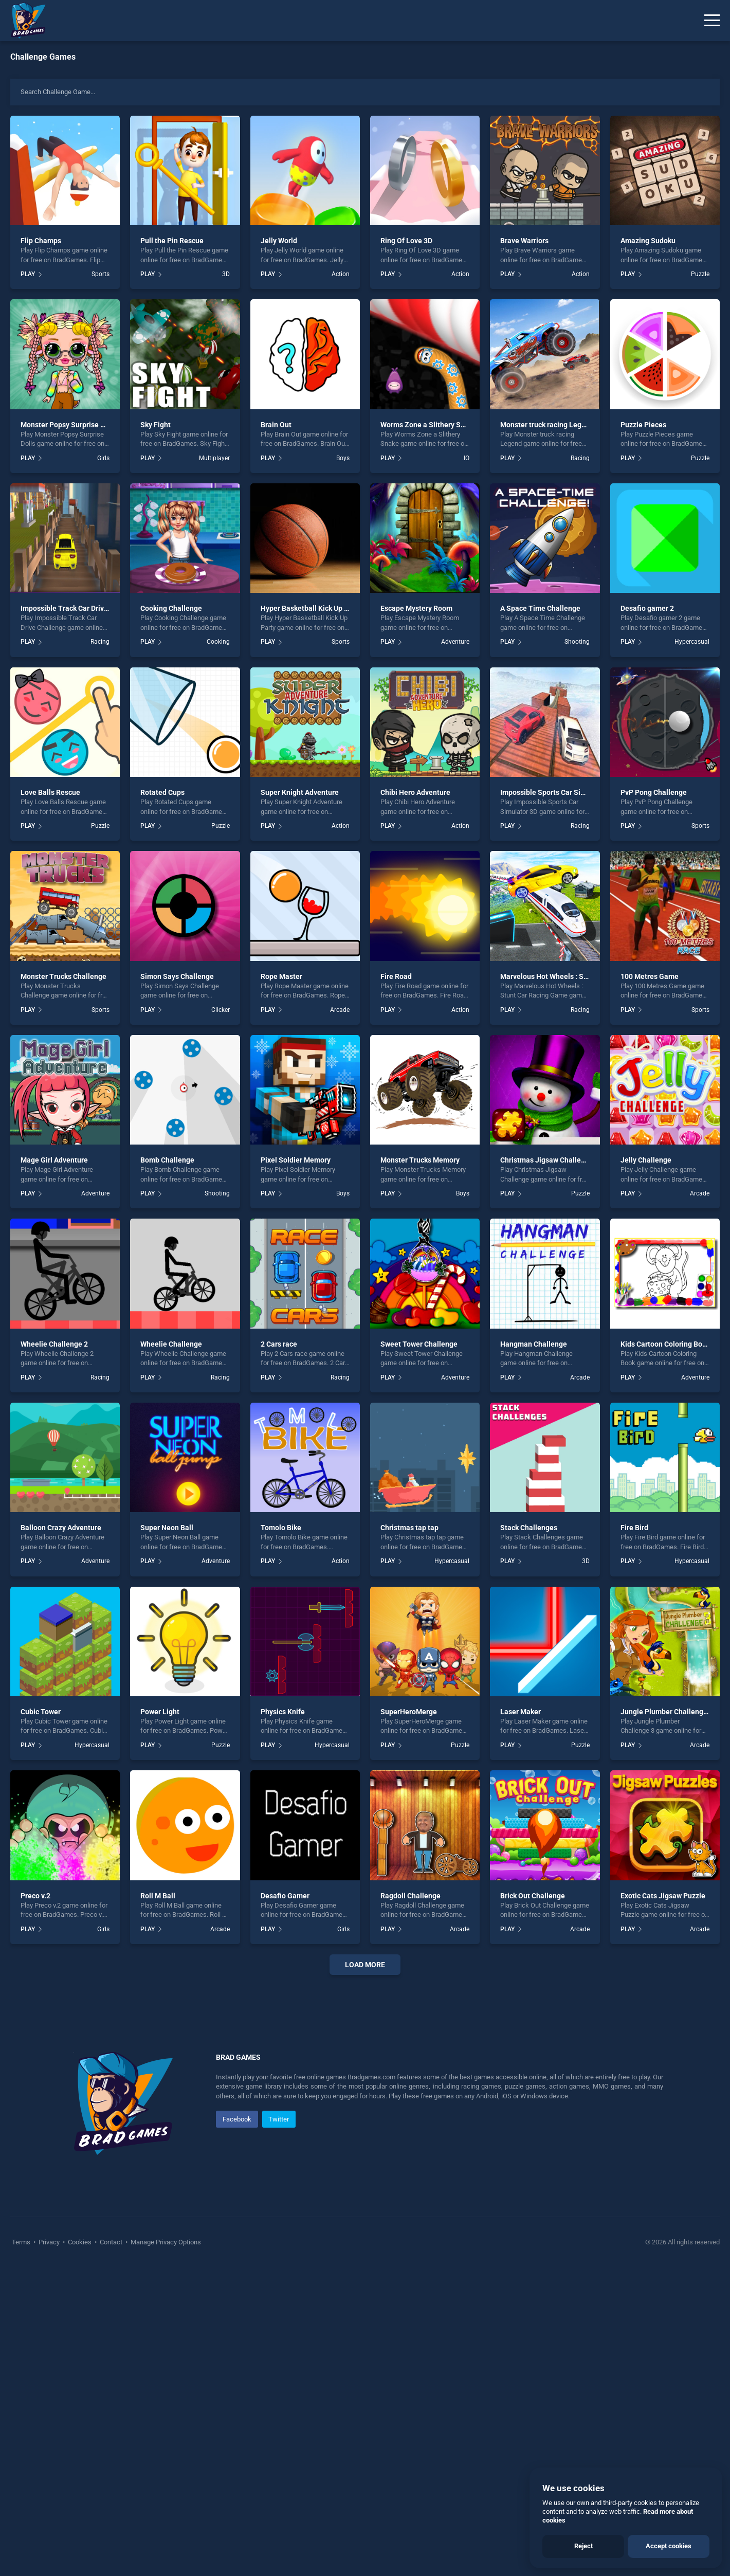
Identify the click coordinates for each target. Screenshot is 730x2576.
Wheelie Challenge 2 (54, 1344)
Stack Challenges (528, 1527)
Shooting (577, 641)
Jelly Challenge (645, 1160)
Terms (22, 2550)
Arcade (340, 1009)
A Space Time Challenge (540, 608)
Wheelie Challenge (171, 1344)
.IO (465, 458)
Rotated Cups (162, 792)
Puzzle (700, 274)
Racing (580, 458)
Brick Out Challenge (532, 1896)
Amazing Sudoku (648, 241)
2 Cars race (279, 1344)
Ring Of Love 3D (406, 241)
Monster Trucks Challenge (63, 976)
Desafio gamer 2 (647, 608)
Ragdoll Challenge (410, 1896)
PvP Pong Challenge (653, 792)
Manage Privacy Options (165, 2550)
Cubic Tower (41, 1712)
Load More (365, 1965)
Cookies (79, 2550)
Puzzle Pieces (643, 425)
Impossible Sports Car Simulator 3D (558, 792)
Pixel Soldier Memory (296, 1160)
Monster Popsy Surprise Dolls (69, 425)
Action (341, 274)
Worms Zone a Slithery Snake (428, 425)
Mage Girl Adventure (54, 1160)
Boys (343, 458)
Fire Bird (634, 1527)
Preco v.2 (35, 1896)
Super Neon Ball (166, 1527)
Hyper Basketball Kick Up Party (311, 608)
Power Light (159, 1712)
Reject (583, 2546)
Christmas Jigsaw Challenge (546, 1160)
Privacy (49, 2550)
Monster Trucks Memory (420, 1160)
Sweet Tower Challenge (419, 1344)
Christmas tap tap (409, 1527)
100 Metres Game (649, 976)
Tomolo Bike (281, 1527)
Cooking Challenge (171, 608)
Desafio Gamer (285, 1896)
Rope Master (281, 976)
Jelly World (279, 241)
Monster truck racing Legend (547, 425)
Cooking (218, 641)
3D (226, 274)
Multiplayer (214, 458)
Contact (111, 2550)
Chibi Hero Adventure (415, 792)
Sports (101, 274)
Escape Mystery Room (416, 608)
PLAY (28, 274)
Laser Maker (520, 1712)
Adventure (455, 641)
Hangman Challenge (533, 1344)
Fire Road (396, 976)
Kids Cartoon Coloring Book (665, 1344)
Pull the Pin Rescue (172, 241)
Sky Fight (155, 425)
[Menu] (712, 20)
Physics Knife (283, 1712)
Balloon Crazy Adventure (61, 1527)
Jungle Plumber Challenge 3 (666, 1712)
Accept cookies (668, 2546)
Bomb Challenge (167, 1160)
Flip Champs (41, 241)
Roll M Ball (157, 1896)
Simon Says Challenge (177, 976)
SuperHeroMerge (408, 1712)
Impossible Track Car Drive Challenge (82, 608)
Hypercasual (691, 641)
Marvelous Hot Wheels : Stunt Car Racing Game (577, 976)
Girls (103, 458)
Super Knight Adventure (300, 792)
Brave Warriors (524, 241)
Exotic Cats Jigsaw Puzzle (662, 1896)
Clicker (220, 1009)
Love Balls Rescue (50, 792)
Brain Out (276, 425)
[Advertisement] (365, 2139)
